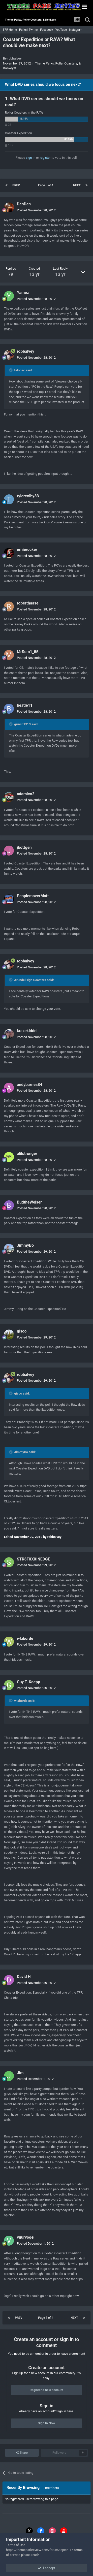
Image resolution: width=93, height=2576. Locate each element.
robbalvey (14, 58)
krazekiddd (26, 1030)
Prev (16, 185)
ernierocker (27, 549)
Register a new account (46, 2390)
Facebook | (47, 30)
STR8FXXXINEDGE (33, 1559)
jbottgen (24, 847)
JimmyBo (25, 1245)
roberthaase (27, 603)
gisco (22, 1331)
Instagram (76, 30)
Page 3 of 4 (46, 185)
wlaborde (25, 1638)
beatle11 (24, 705)
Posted (36, 210)
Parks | (24, 30)
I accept (46, 2568)
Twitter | (34, 30)
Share (22, 2452)
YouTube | (62, 30)
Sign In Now (46, 2423)
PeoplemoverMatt (33, 895)
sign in (30, 157)
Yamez (23, 292)
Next (77, 185)
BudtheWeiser (29, 1202)
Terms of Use (15, 2545)
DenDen (24, 204)
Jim (20, 2072)
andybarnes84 (29, 1084)
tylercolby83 (28, 496)
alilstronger (27, 1153)
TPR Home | (10, 30)
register (45, 157)
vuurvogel (25, 2237)
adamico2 (25, 794)
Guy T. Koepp (28, 1682)
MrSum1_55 (27, 651)
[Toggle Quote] (11, 370)
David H (24, 1976)
